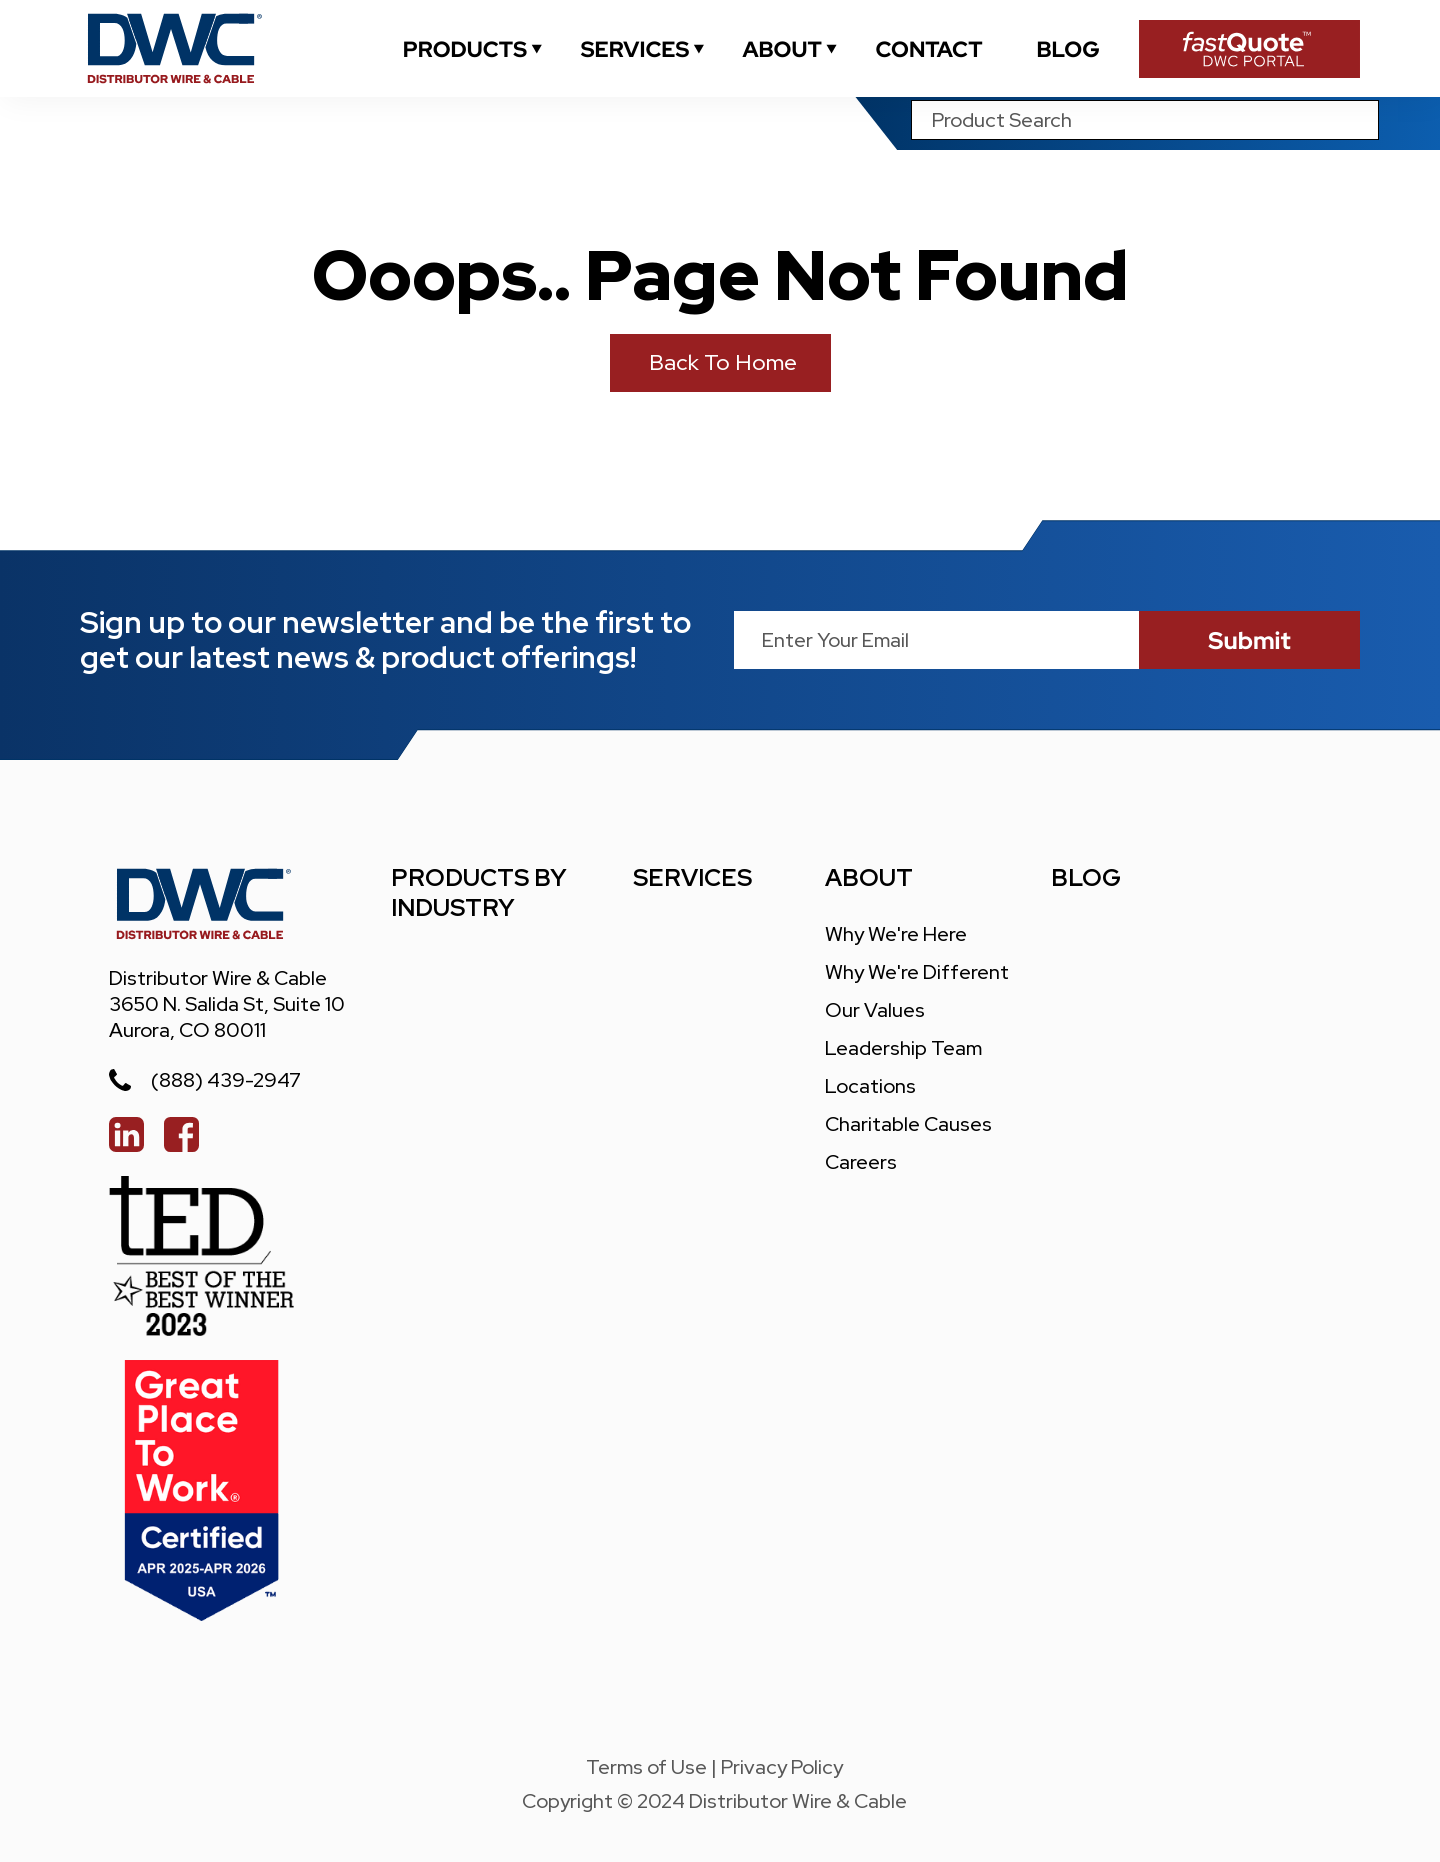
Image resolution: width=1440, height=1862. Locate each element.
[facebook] (181, 1134)
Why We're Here (896, 934)
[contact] (929, 49)
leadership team (903, 1048)
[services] (635, 49)
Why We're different (917, 972)
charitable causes (908, 1124)
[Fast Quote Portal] (1249, 49)
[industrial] (465, 49)
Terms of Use (646, 1767)
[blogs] (1068, 49)
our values (875, 1010)
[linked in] (126, 1134)
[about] (782, 49)
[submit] (1249, 640)
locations (870, 1086)
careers (861, 1162)
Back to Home (720, 362)
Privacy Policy (782, 1767)
